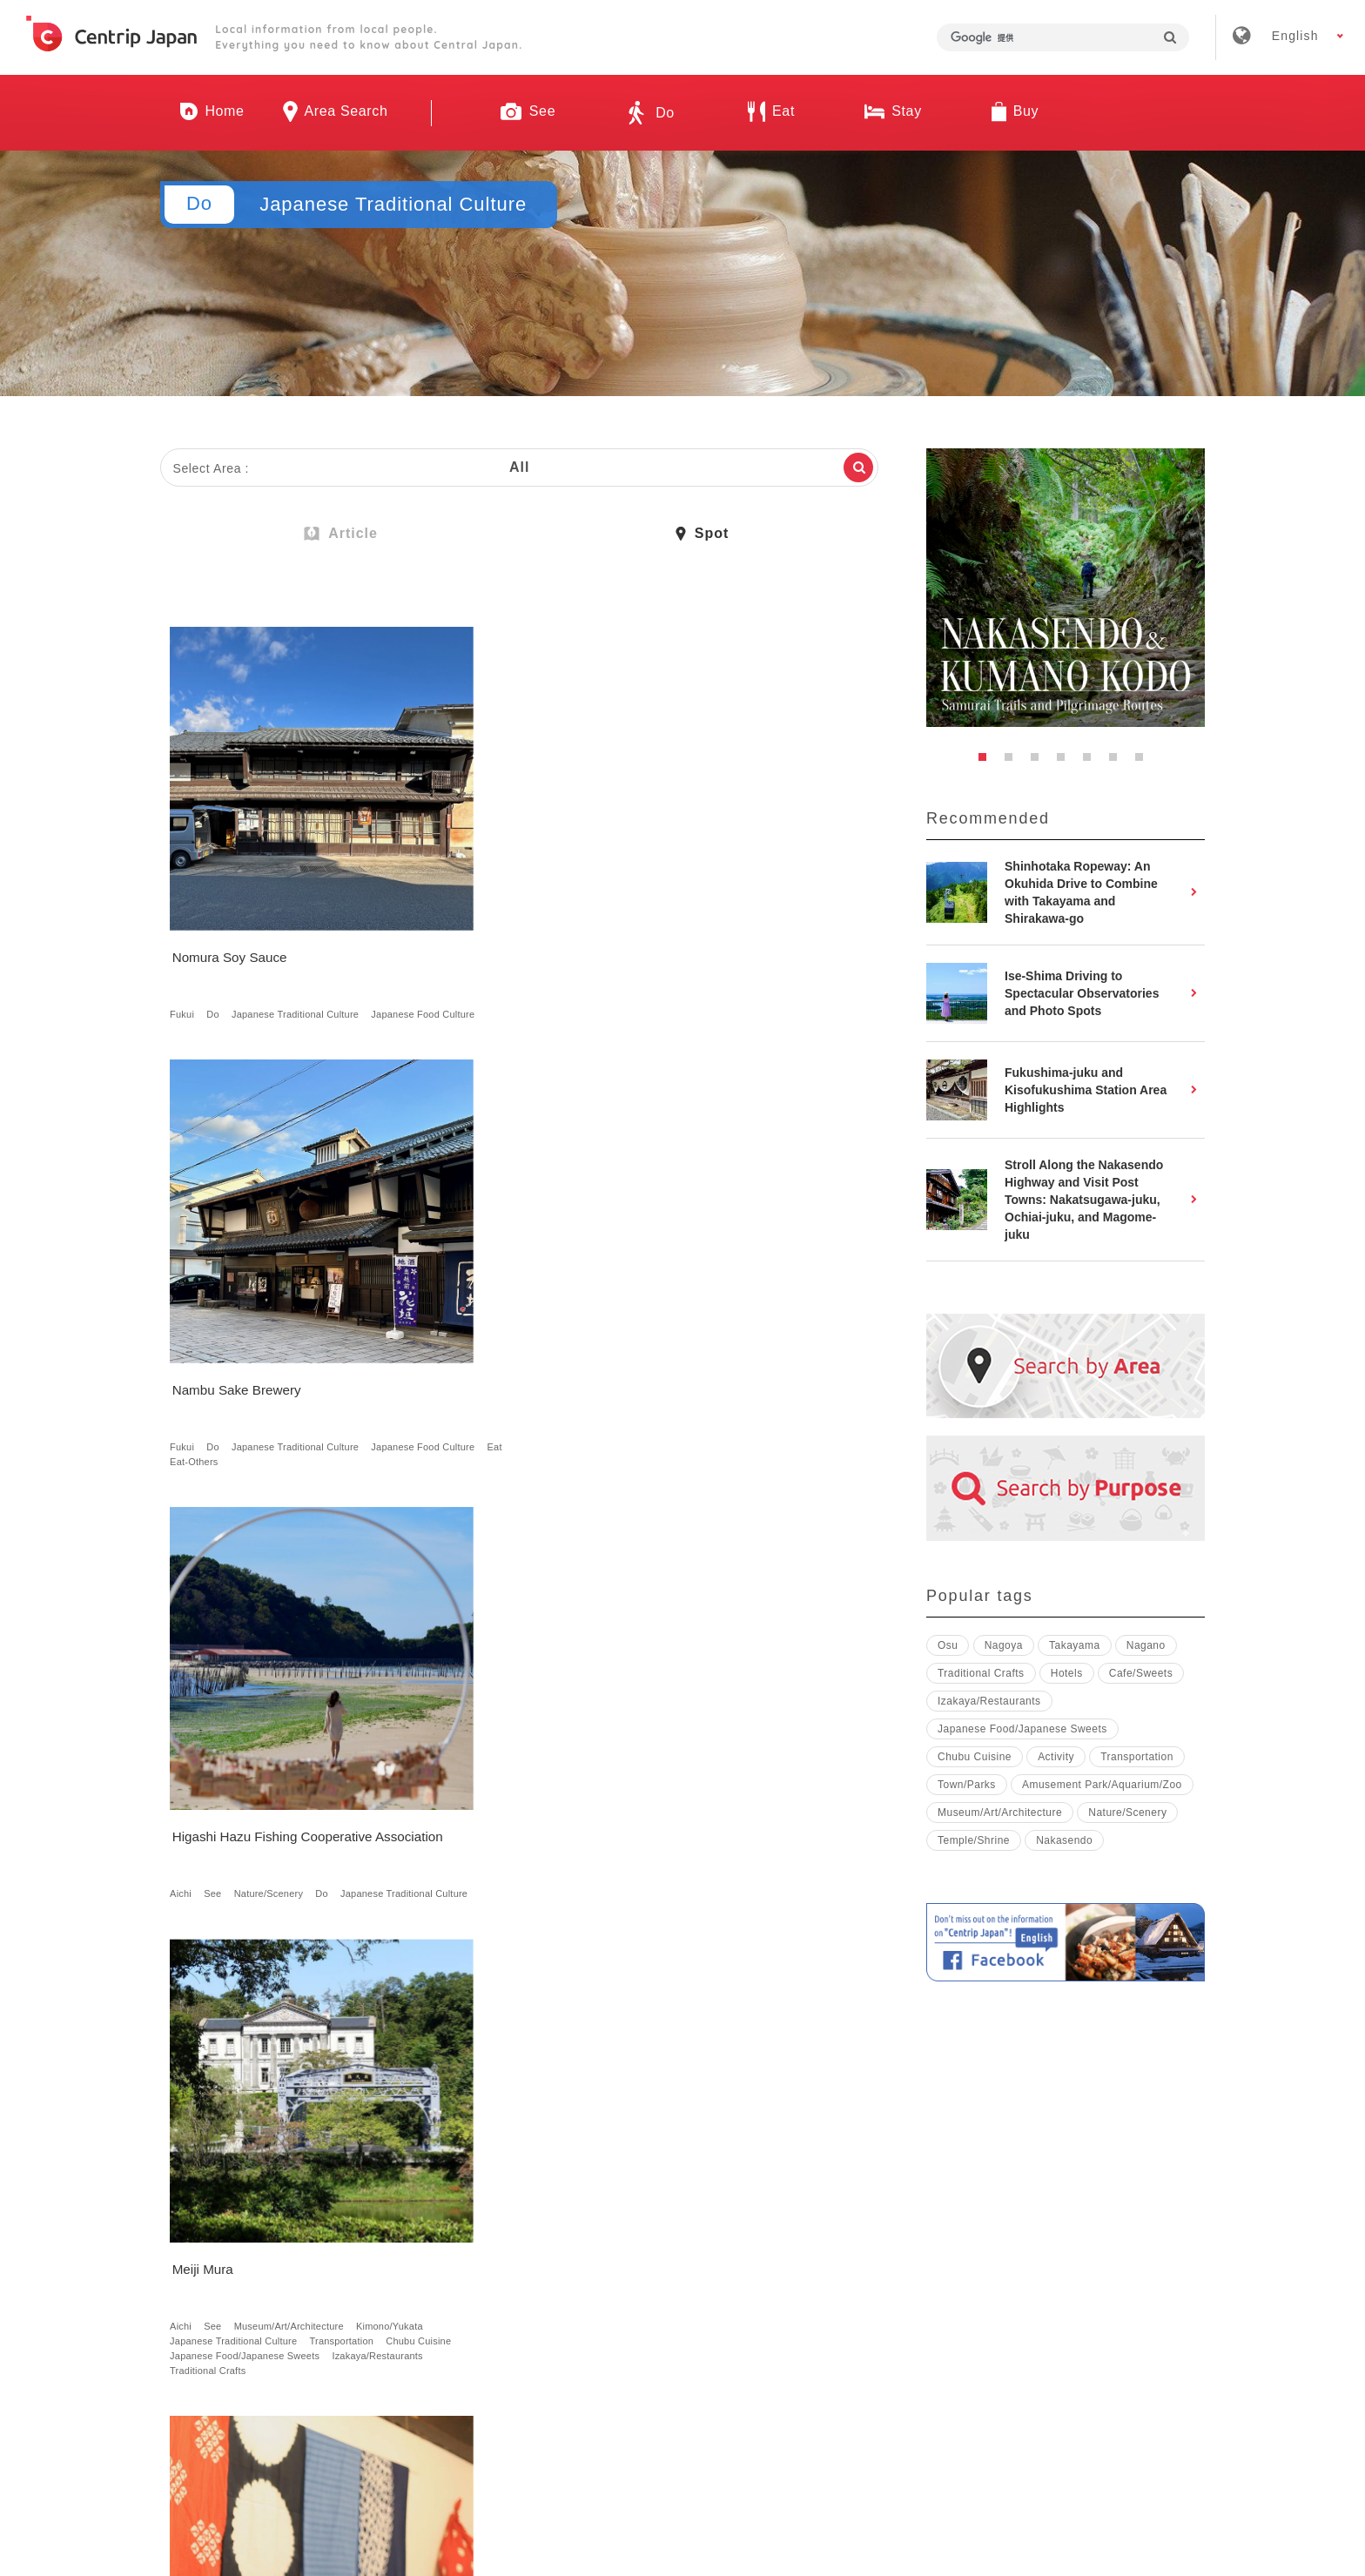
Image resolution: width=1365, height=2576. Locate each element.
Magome (705, 1284)
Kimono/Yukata (206, 1299)
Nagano (303, 1706)
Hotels (590, 1750)
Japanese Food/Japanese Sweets (248, 1343)
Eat (537, 936)
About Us (361, 2320)
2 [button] (1013, 761)
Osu (948, 1645)
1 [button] (987, 761)
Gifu (664, 1284)
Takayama (1074, 1645)
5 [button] (1091, 761)
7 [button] (1144, 761)
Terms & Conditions (759, 2320)
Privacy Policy (906, 2320)
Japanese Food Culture (225, 936)
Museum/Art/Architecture (292, 1284)
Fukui (185, 921)
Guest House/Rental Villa (470, 1765)
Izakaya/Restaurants (218, 1358)
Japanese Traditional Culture (298, 921)
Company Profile (486, 2320)
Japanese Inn (556, 1780)
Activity (1056, 1757)
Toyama (431, 1706)
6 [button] (1117, 761)
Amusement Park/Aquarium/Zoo (1102, 1785)
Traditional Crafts (315, 1358)
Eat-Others (581, 936)
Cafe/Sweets (341, 2173)
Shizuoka (675, 1706)
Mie (422, 2143)
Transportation (345, 1313)
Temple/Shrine (974, 1840)
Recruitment (619, 2320)
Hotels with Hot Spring (464, 1780)
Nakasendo (761, 1284)
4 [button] (1065, 761)
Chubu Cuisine (206, 1328)
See (697, 921)
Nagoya (465, 1284)
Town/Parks (562, 1299)
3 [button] (1039, 761)
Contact (1019, 2320)
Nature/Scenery (754, 921)
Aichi (665, 921)
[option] (1065, 587)
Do (216, 921)
